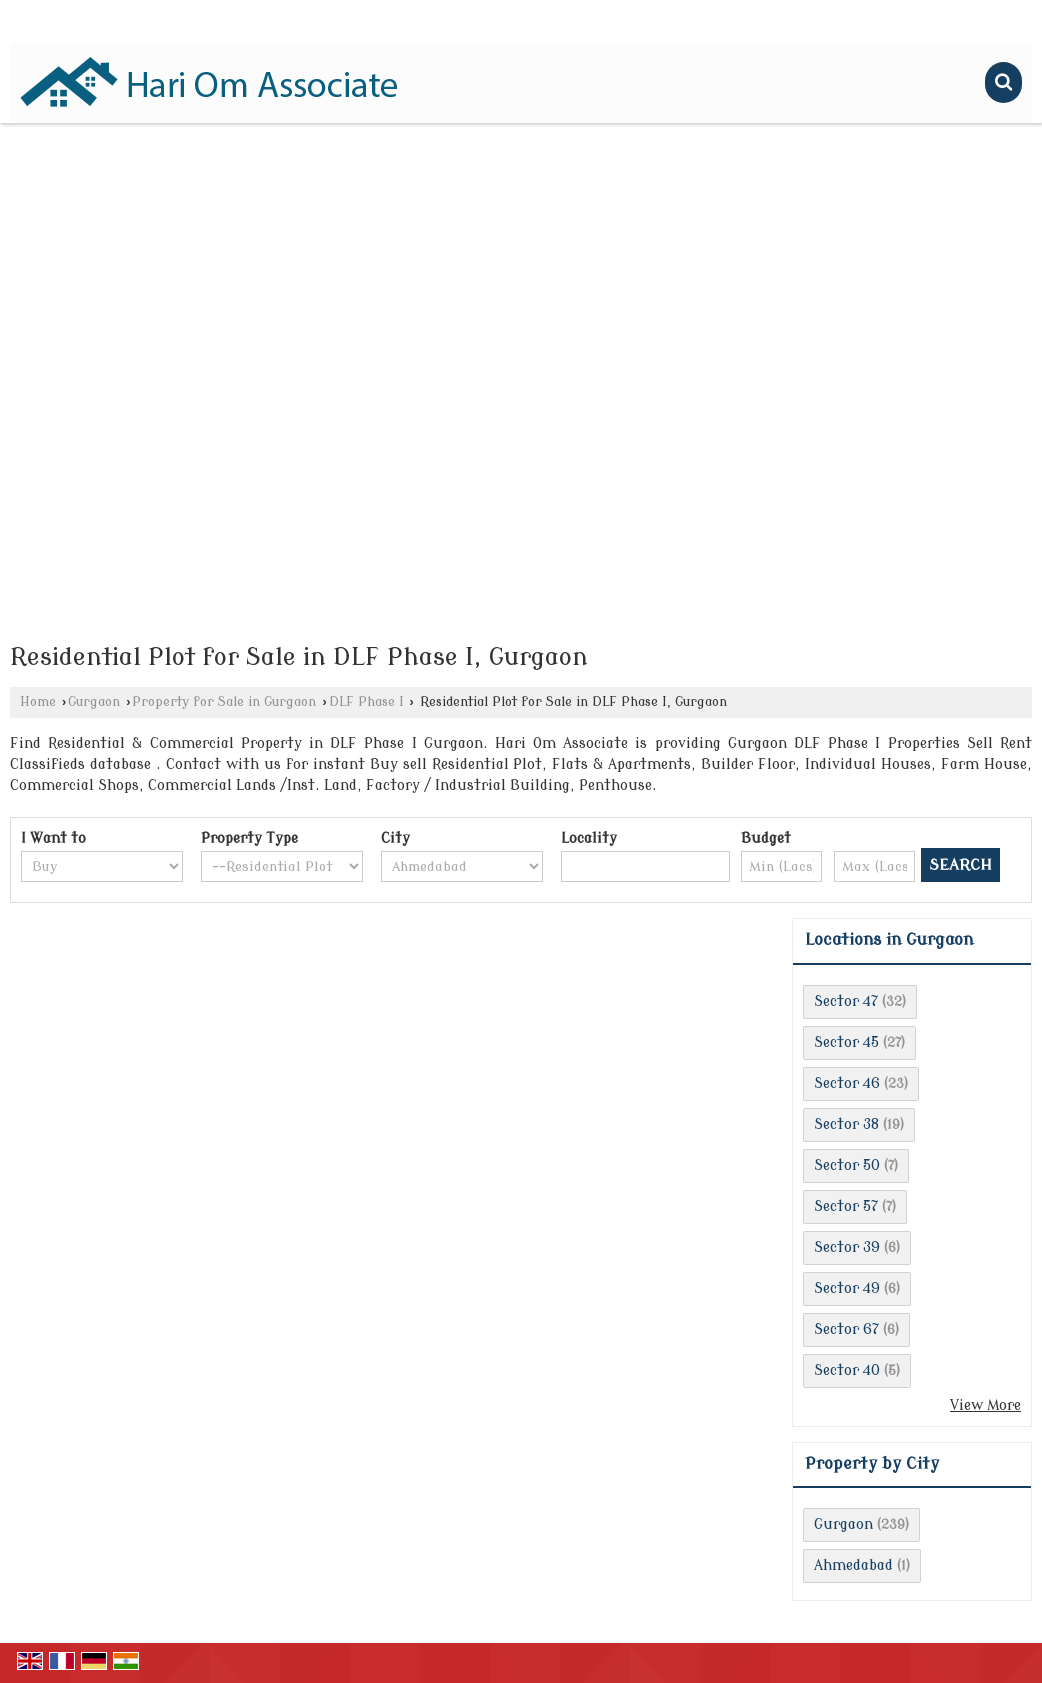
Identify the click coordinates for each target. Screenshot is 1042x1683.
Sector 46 (847, 1083)
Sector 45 (846, 1042)
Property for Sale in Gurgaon (224, 702)
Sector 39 (847, 1247)
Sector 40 (847, 1370)
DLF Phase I (366, 702)
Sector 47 (846, 1001)
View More (985, 1405)
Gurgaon (94, 702)
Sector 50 (847, 1165)
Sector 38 (846, 1124)
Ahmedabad (853, 1565)
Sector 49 (847, 1288)
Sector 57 (846, 1206)
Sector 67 (846, 1329)
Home (38, 702)
